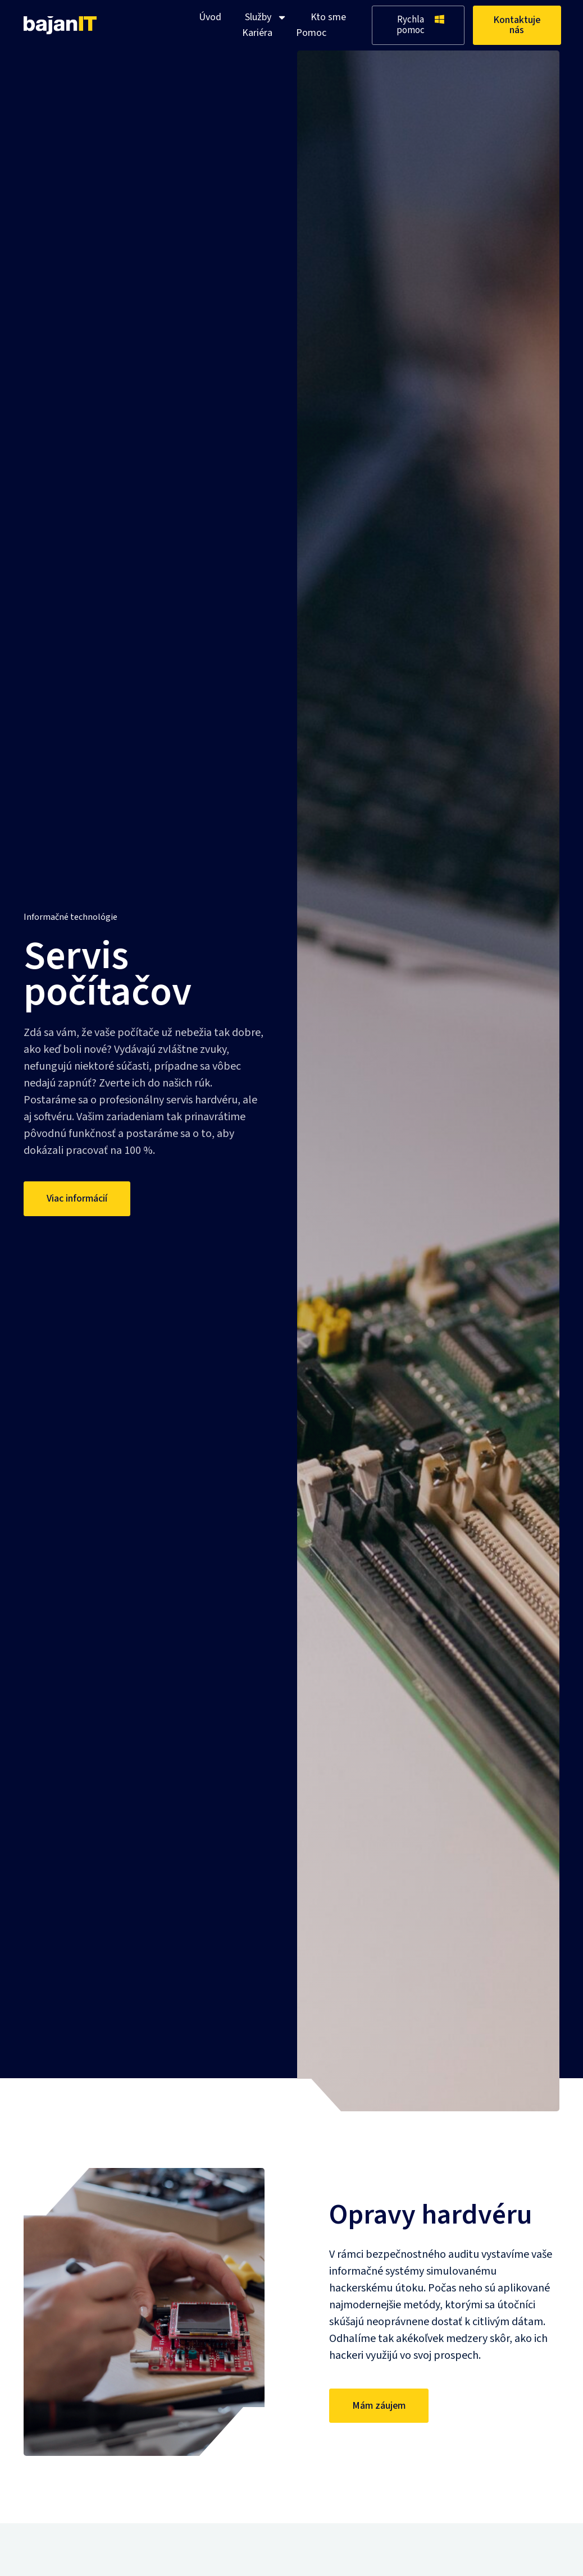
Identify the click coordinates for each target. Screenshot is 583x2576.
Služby (266, 17)
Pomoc (311, 33)
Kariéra (257, 33)
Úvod (210, 17)
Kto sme (328, 17)
